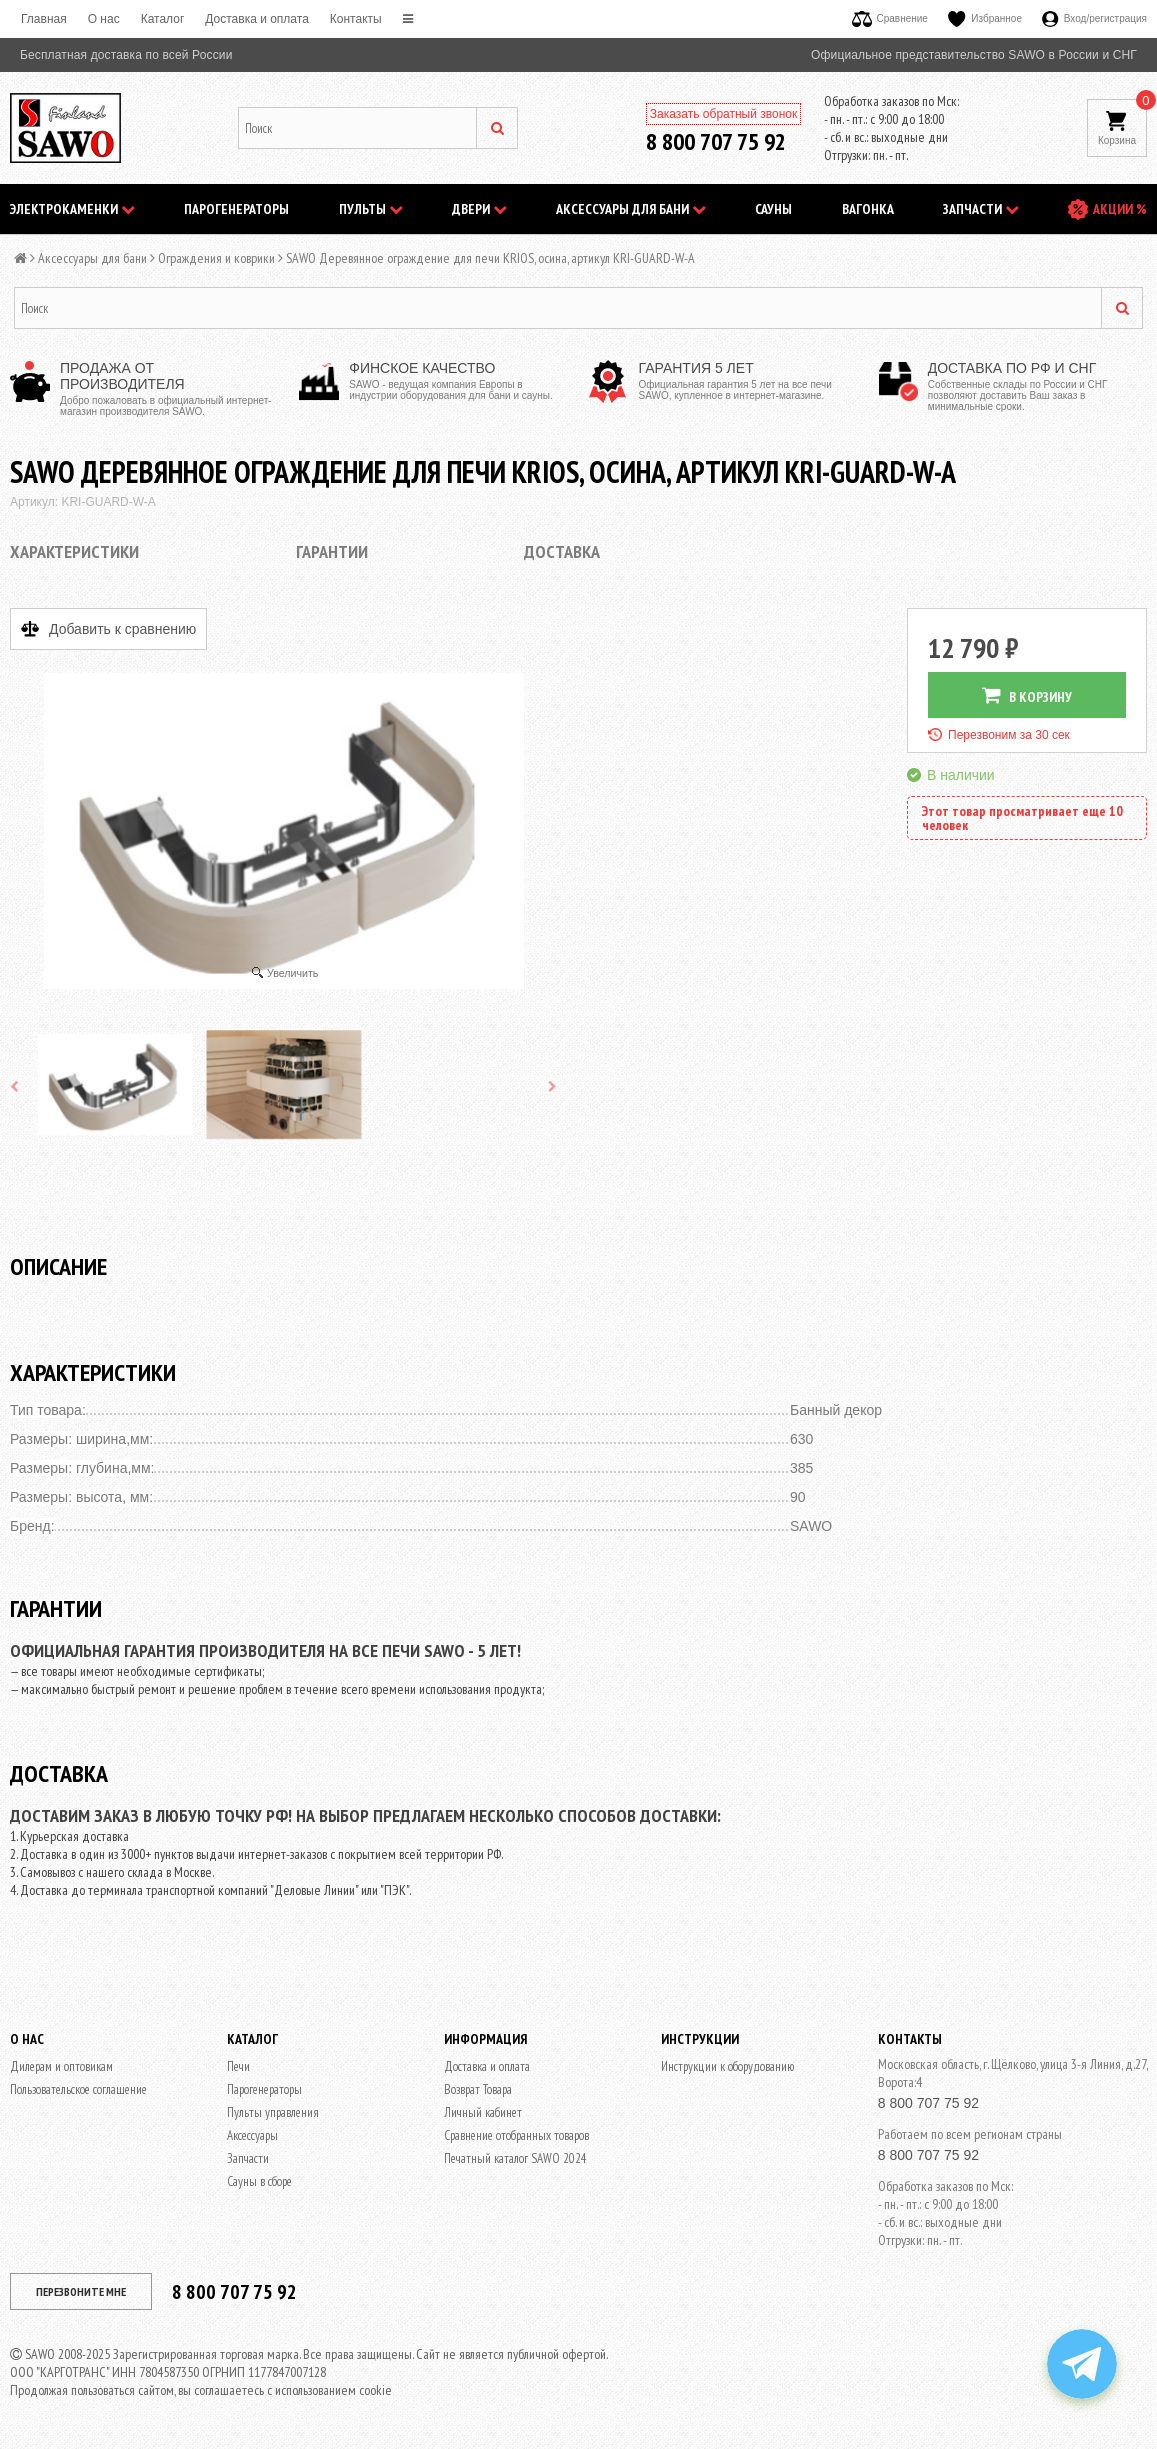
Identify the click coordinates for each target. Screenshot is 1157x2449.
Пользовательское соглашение (78, 2089)
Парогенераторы (236, 209)
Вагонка (868, 209)
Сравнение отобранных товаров (516, 2135)
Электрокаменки (72, 209)
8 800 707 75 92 (716, 141)
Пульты (371, 209)
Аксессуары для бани (631, 209)
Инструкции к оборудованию (727, 2066)
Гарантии (332, 551)
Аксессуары (252, 2135)
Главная (44, 19)
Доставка (562, 551)
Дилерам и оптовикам (61, 2066)
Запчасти (981, 209)
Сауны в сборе (259, 2181)
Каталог (163, 19)
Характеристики (74, 551)
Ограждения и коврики (216, 258)
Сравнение (890, 18)
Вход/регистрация (1094, 18)
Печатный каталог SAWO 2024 (515, 2158)
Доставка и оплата (257, 19)
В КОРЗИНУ (1027, 695)
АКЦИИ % (1120, 209)
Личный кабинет (483, 2112)
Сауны (773, 209)
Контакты (356, 19)
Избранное (985, 18)
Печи (238, 2066)
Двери (479, 209)
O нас (104, 19)
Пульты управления (273, 2112)
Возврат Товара (478, 2089)
